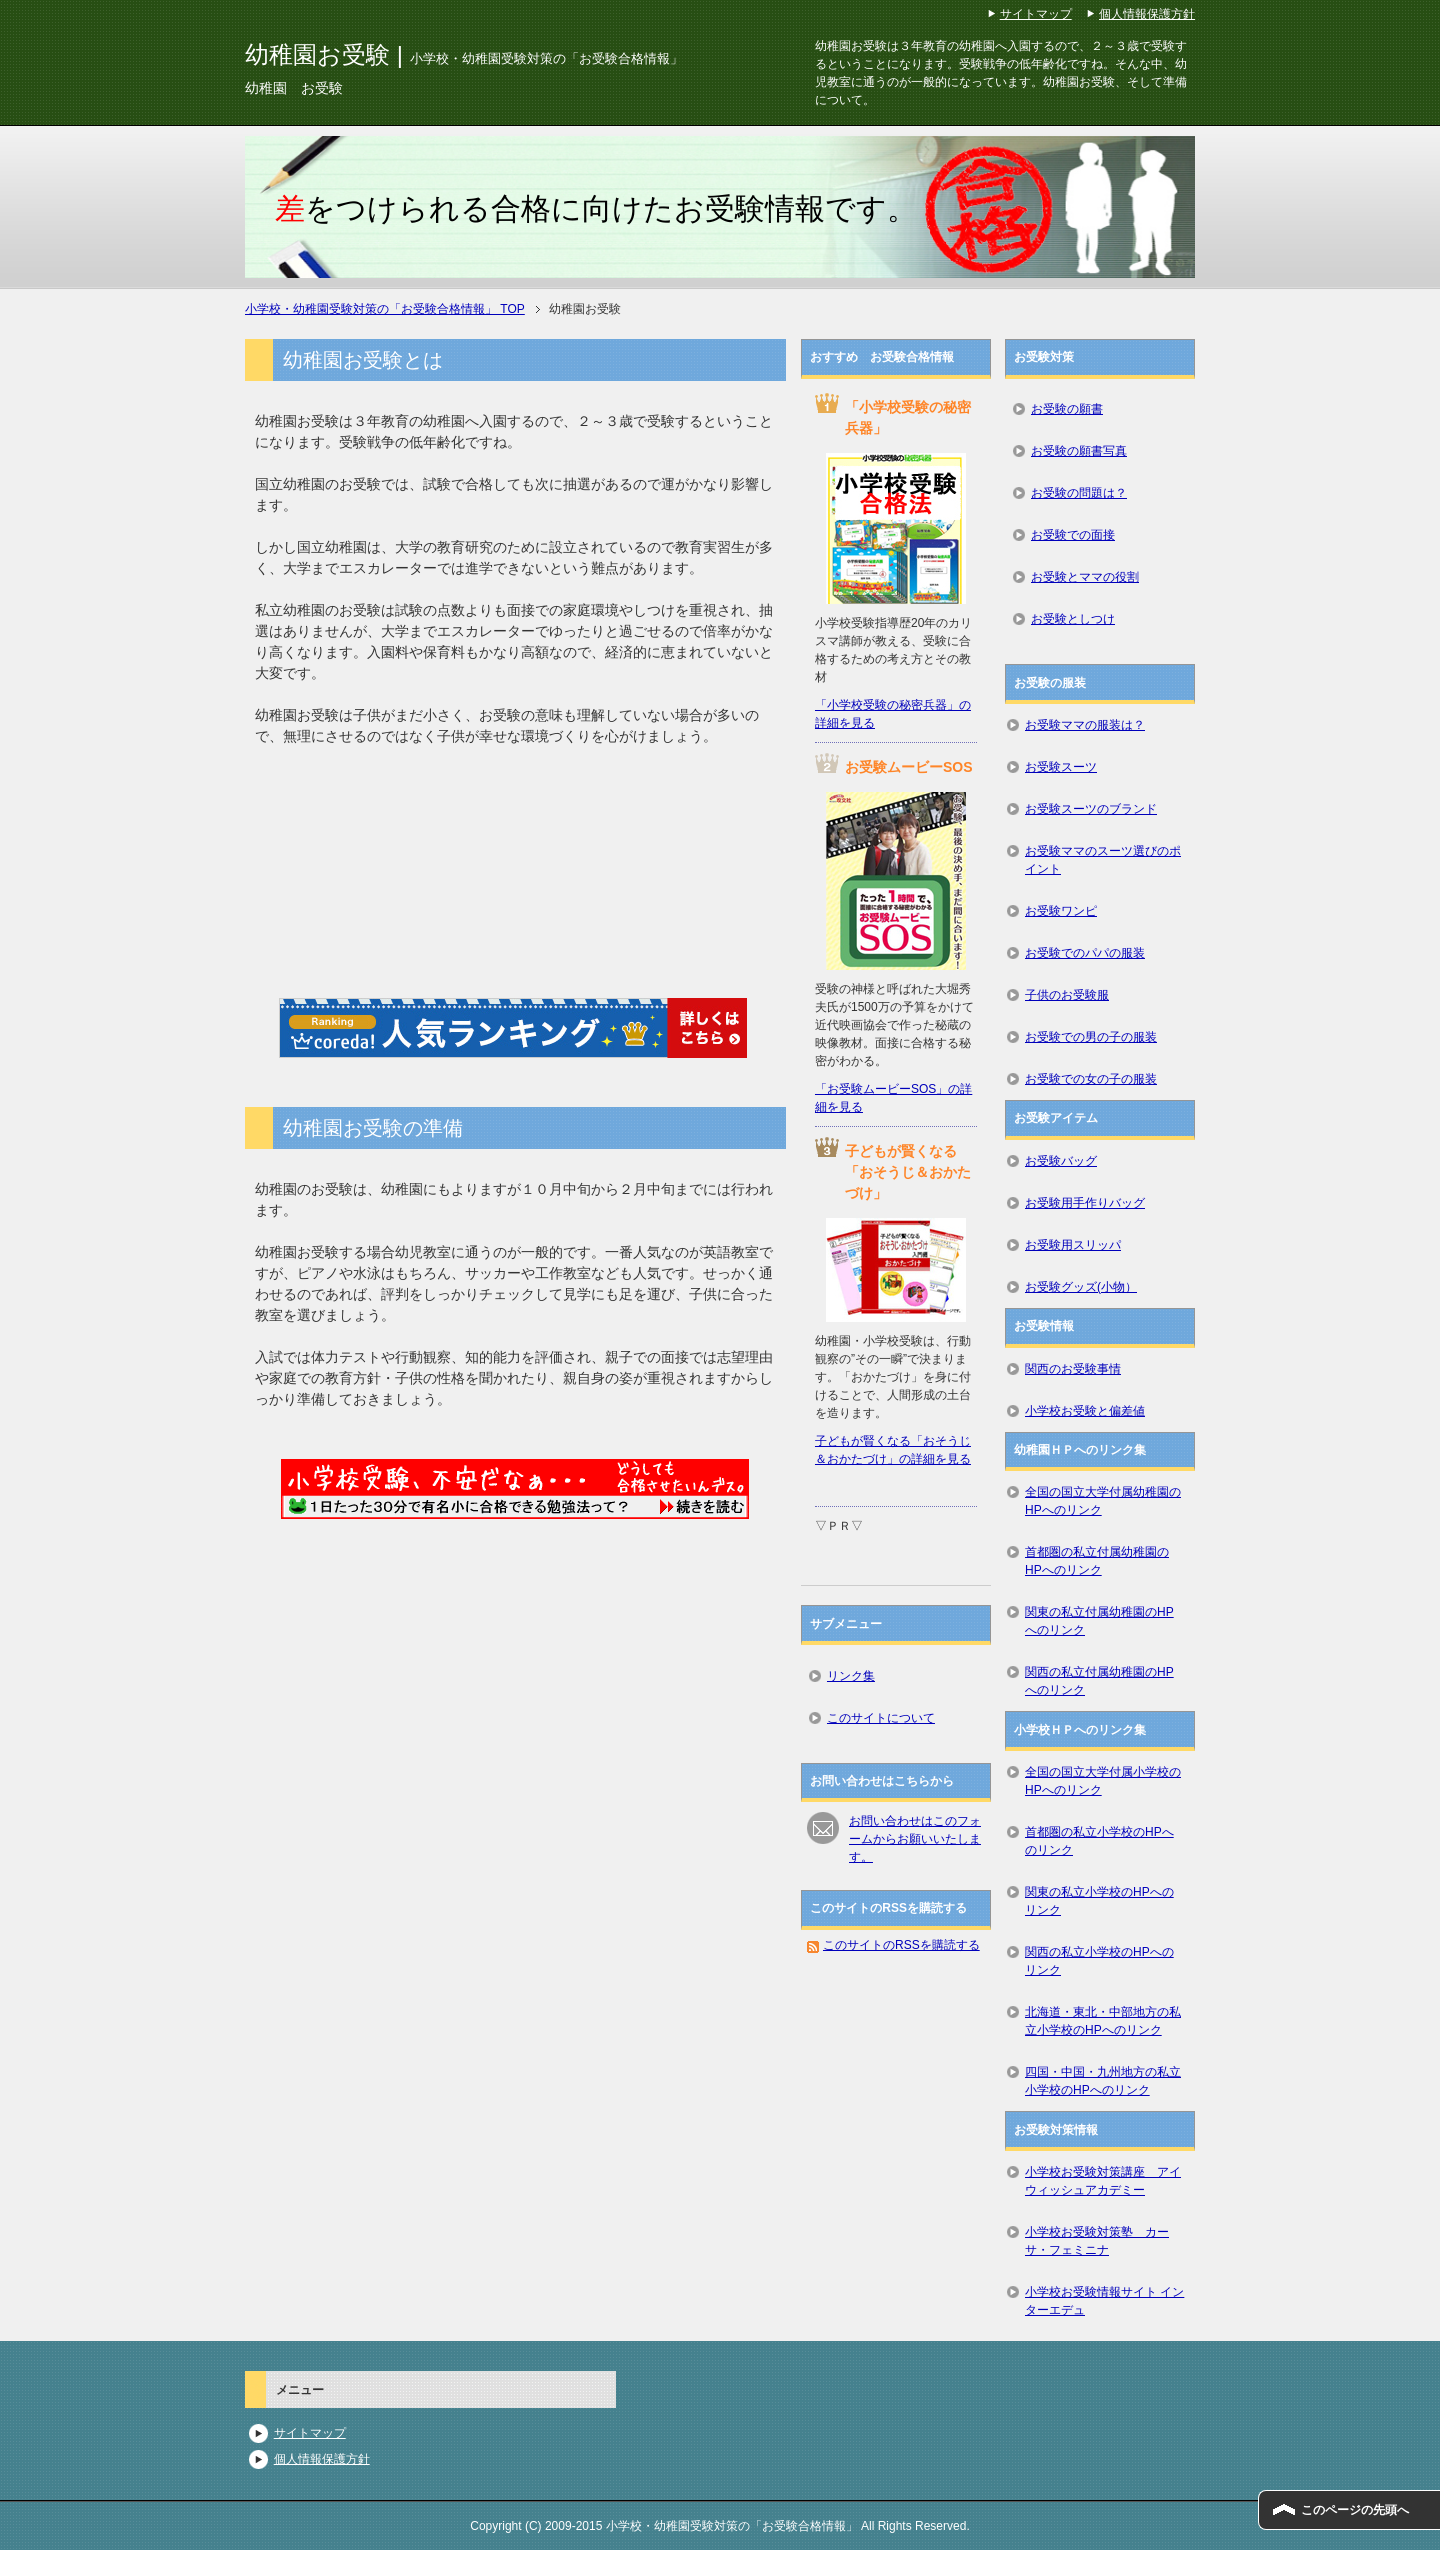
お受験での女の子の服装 (1091, 1079)
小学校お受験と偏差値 (1085, 1411)
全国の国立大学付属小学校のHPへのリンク (1103, 1781)
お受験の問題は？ (1079, 493)
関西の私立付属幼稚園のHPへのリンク (1099, 1681)
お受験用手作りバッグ (1085, 1203)
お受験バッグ (1061, 1161)
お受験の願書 (1067, 409)
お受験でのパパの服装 (1085, 953)
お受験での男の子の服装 (1091, 1037)
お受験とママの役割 (1085, 577)
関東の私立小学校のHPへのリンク (1099, 1901)
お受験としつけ (1073, 619)
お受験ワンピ (1061, 911)
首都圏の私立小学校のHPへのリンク (1099, 1841)
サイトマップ (310, 2433)
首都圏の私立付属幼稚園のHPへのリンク (1097, 1561)
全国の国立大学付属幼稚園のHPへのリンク (1103, 1501)
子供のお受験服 (1067, 995)
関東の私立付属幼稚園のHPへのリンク (1099, 1621)
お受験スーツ (1061, 767)
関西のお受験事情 (1073, 1369)
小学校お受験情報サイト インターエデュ (1104, 2301)
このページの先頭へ (1355, 2510)
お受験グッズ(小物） (1081, 1287)
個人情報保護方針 (322, 2459)
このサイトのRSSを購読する (901, 1945)
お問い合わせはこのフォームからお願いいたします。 (915, 1839)
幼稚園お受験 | (464, 54)
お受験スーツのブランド (1091, 809)
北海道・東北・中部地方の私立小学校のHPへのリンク (1103, 2021)
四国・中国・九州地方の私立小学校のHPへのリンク (1103, 2081)
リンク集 (851, 1676)
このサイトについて (881, 1718)
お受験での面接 (1073, 535)
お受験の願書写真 (1079, 451)
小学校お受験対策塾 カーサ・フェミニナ (1097, 2241)
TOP (385, 309)
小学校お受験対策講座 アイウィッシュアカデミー (1103, 2181)
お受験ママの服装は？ (1085, 725)
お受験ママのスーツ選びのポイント (1103, 860)
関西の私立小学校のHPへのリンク (1099, 1961)
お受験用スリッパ (1073, 1245)
